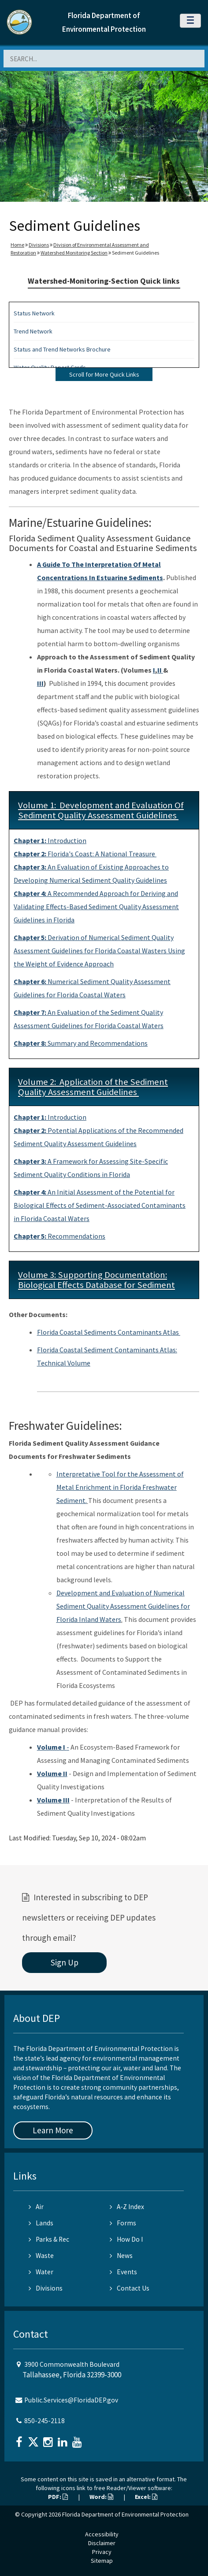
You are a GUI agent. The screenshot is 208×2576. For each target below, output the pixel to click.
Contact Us (129, 2288)
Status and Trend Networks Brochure (62, 349)
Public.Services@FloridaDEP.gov (71, 2400)
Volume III (53, 1799)
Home (17, 244)
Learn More (53, 2130)
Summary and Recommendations (81, 1043)
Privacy (101, 2552)
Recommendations (59, 1236)
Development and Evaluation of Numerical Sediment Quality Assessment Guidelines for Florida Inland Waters (123, 1606)
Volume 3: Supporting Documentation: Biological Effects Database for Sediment (96, 1280)
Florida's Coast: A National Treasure (85, 853)
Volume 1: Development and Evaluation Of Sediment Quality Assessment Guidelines (101, 810)
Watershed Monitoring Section (74, 252)
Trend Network (33, 331)
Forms (123, 2223)
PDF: (58, 2497)
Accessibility (102, 2534)
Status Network (34, 313)
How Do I (126, 2239)
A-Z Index (127, 2206)
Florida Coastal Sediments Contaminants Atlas (108, 1332)
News (121, 2255)
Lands (41, 2223)
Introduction (50, 840)
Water (41, 2272)
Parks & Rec (49, 2239)
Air (36, 2206)
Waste (41, 2255)
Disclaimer (101, 2543)
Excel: (146, 2497)
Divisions (39, 244)
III (40, 683)
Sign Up (64, 1962)
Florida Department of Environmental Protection (125, 2514)
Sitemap (102, 2561)
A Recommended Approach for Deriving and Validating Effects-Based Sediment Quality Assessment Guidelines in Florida (96, 906)
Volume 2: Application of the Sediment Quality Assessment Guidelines (93, 1087)
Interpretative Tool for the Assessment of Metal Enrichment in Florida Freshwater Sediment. (120, 1487)
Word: (101, 2497)
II (160, 670)
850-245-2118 (44, 2421)
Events (123, 2272)
